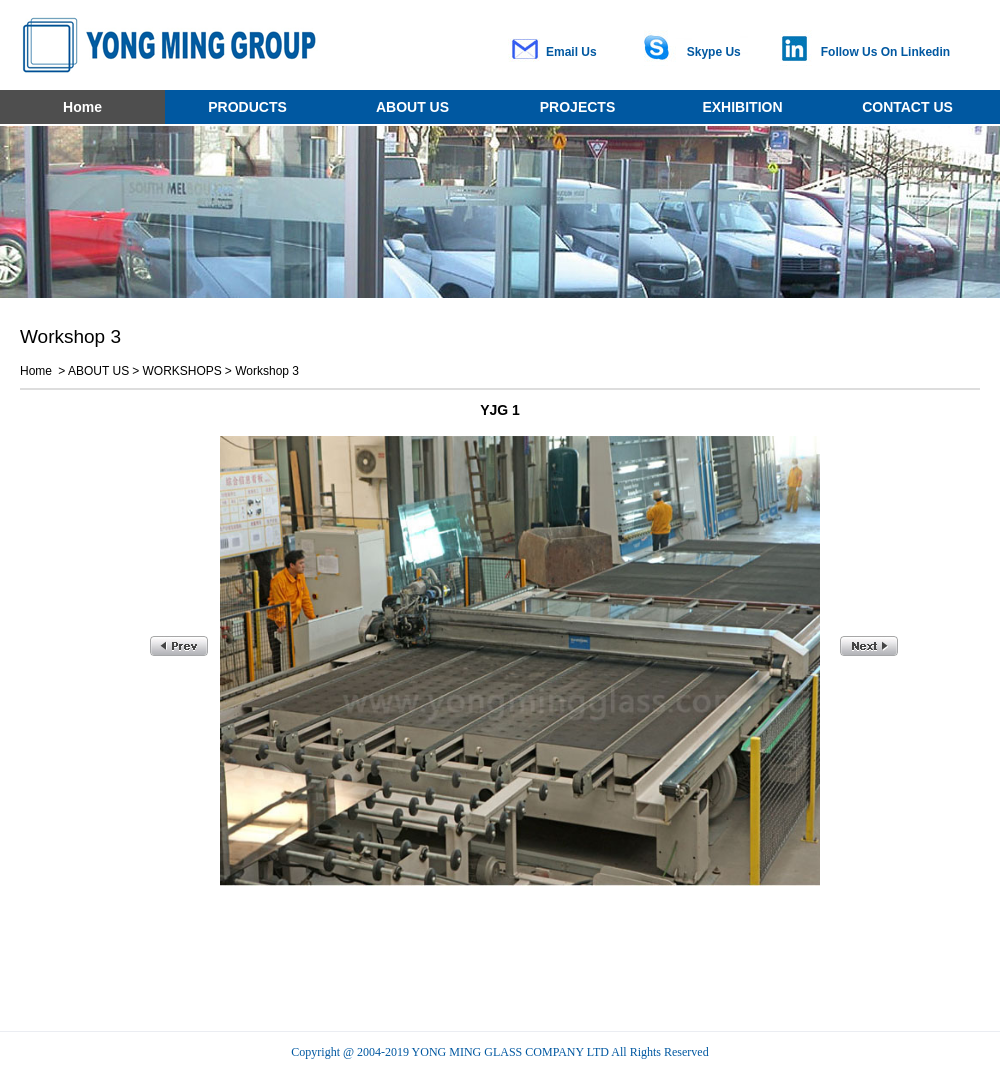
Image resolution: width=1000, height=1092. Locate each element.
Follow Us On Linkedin (885, 52)
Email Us (571, 52)
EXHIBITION (742, 107)
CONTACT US (907, 107)
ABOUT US (412, 107)
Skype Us (714, 52)
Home (82, 107)
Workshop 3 (267, 371)
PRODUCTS (247, 107)
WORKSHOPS (182, 371)
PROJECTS (577, 107)
